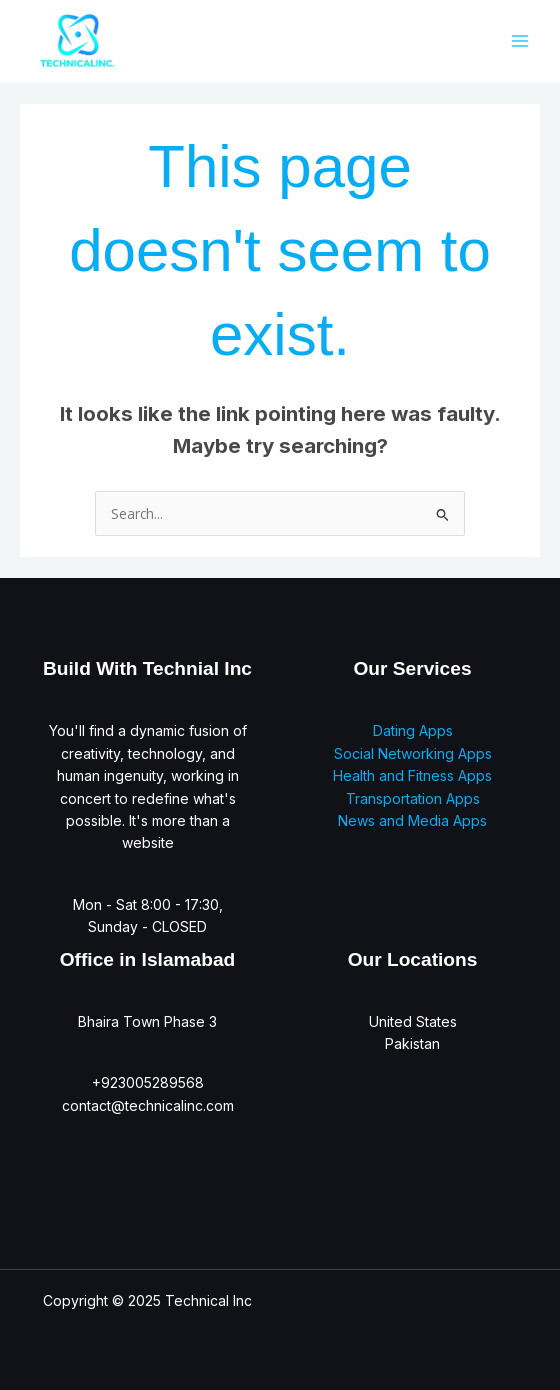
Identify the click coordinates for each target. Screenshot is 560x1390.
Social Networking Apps (413, 753)
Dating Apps (413, 730)
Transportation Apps (413, 798)
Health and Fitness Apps (412, 775)
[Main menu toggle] (519, 40)
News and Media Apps (412, 820)
